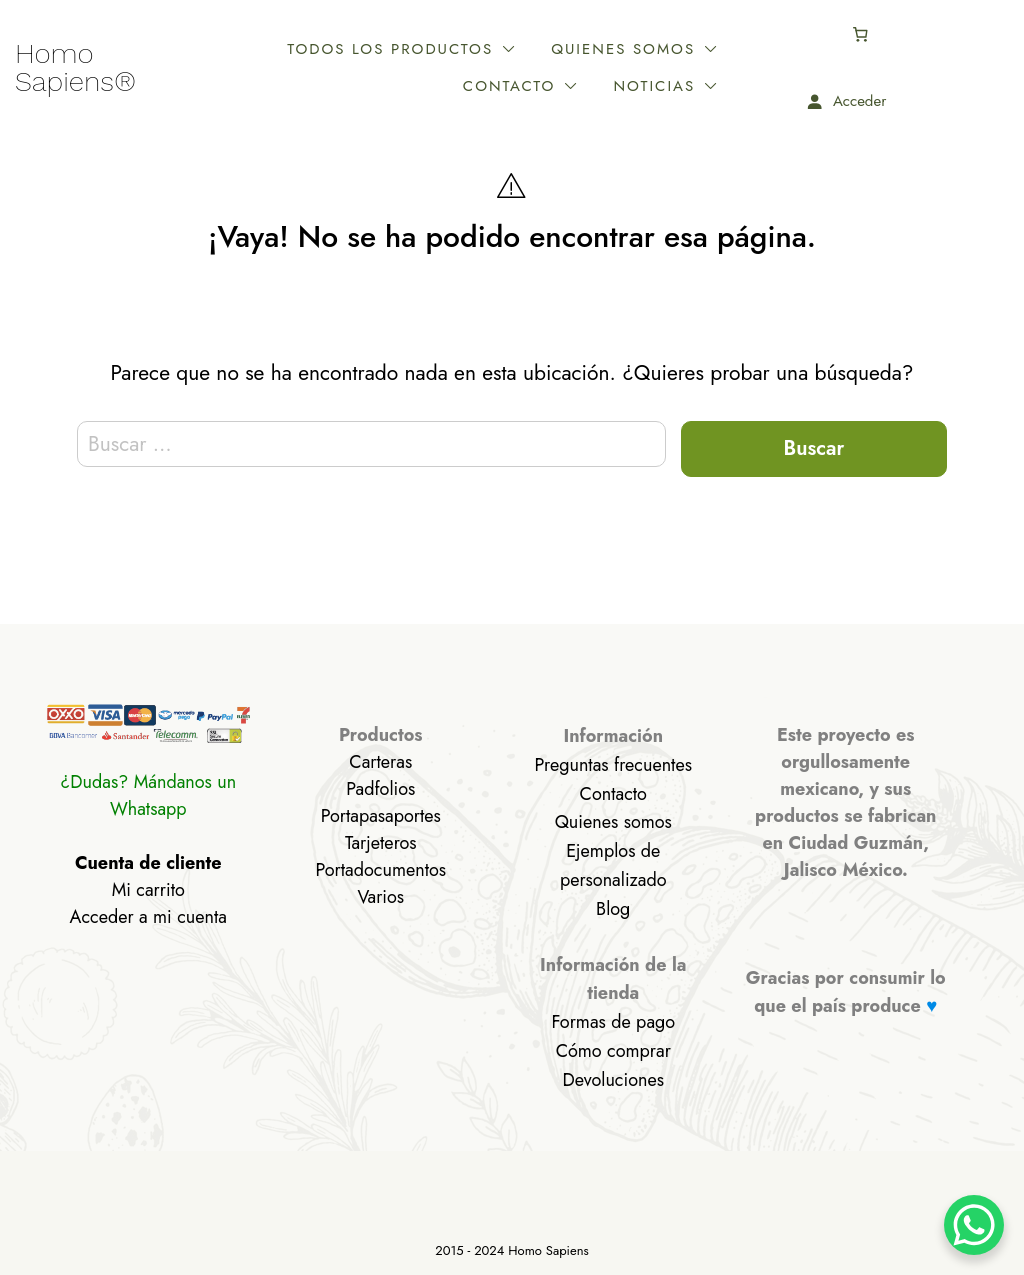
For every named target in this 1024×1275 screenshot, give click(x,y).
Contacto (753, 49)
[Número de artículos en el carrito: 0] (976, 34)
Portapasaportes (381, 816)
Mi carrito (148, 890)
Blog (613, 909)
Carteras (380, 762)
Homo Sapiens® (75, 68)
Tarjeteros (381, 843)
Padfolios (380, 789)
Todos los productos (344, 49)
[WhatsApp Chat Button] (974, 1225)
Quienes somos (577, 49)
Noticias (759, 86)
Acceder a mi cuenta (148, 917)
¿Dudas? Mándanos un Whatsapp (148, 795)
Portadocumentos (380, 870)
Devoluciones (613, 1080)
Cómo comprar (613, 1051)
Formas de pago (613, 1022)
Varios (380, 897)
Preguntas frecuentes (613, 765)
